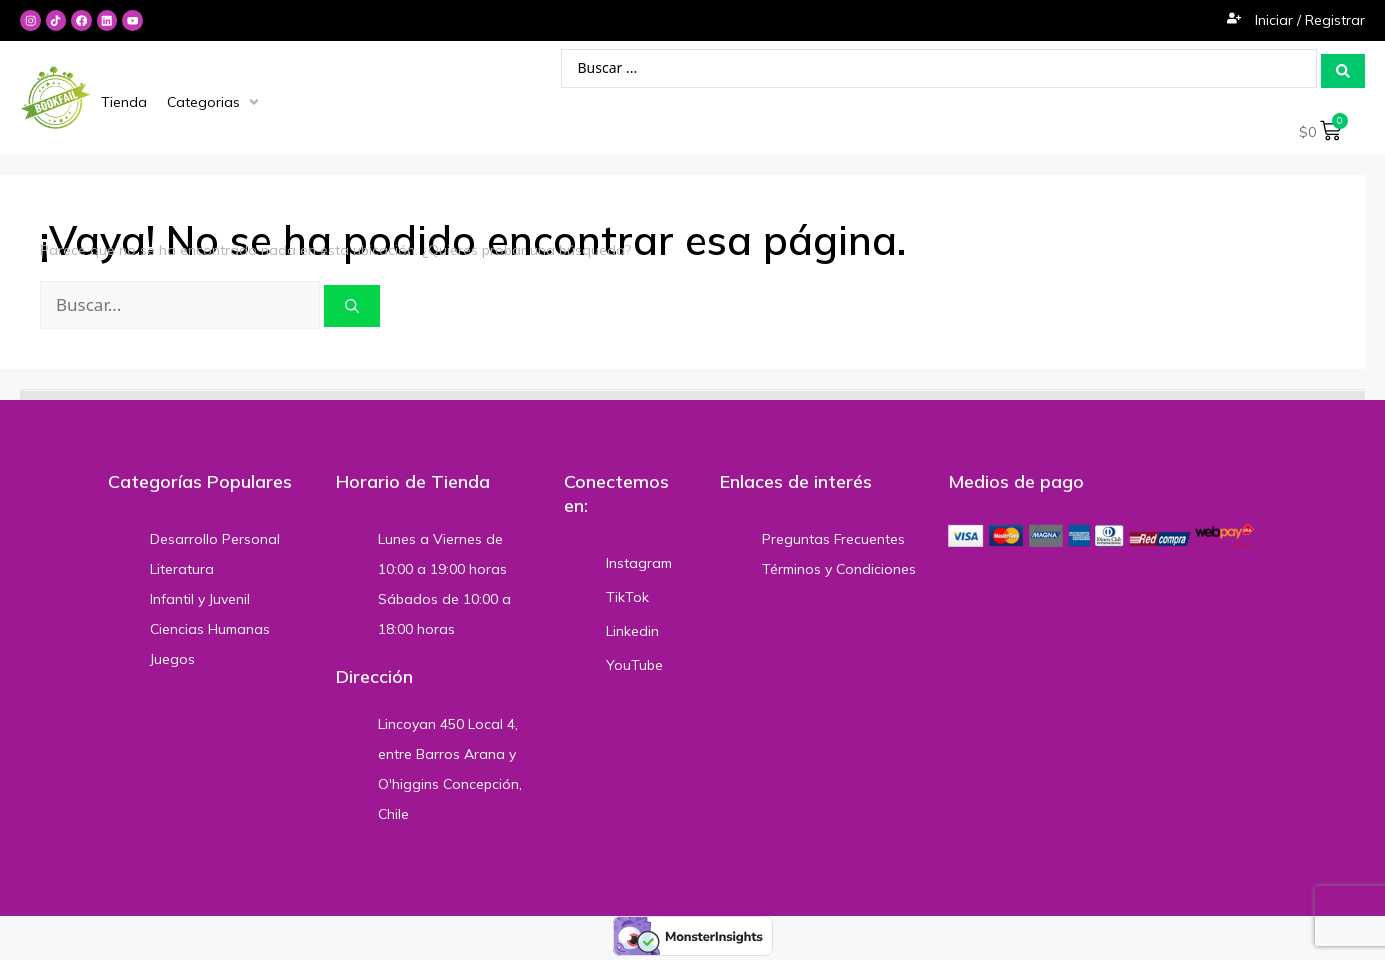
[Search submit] (1343, 69)
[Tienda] (124, 102)
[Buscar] (352, 306)
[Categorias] (215, 102)
